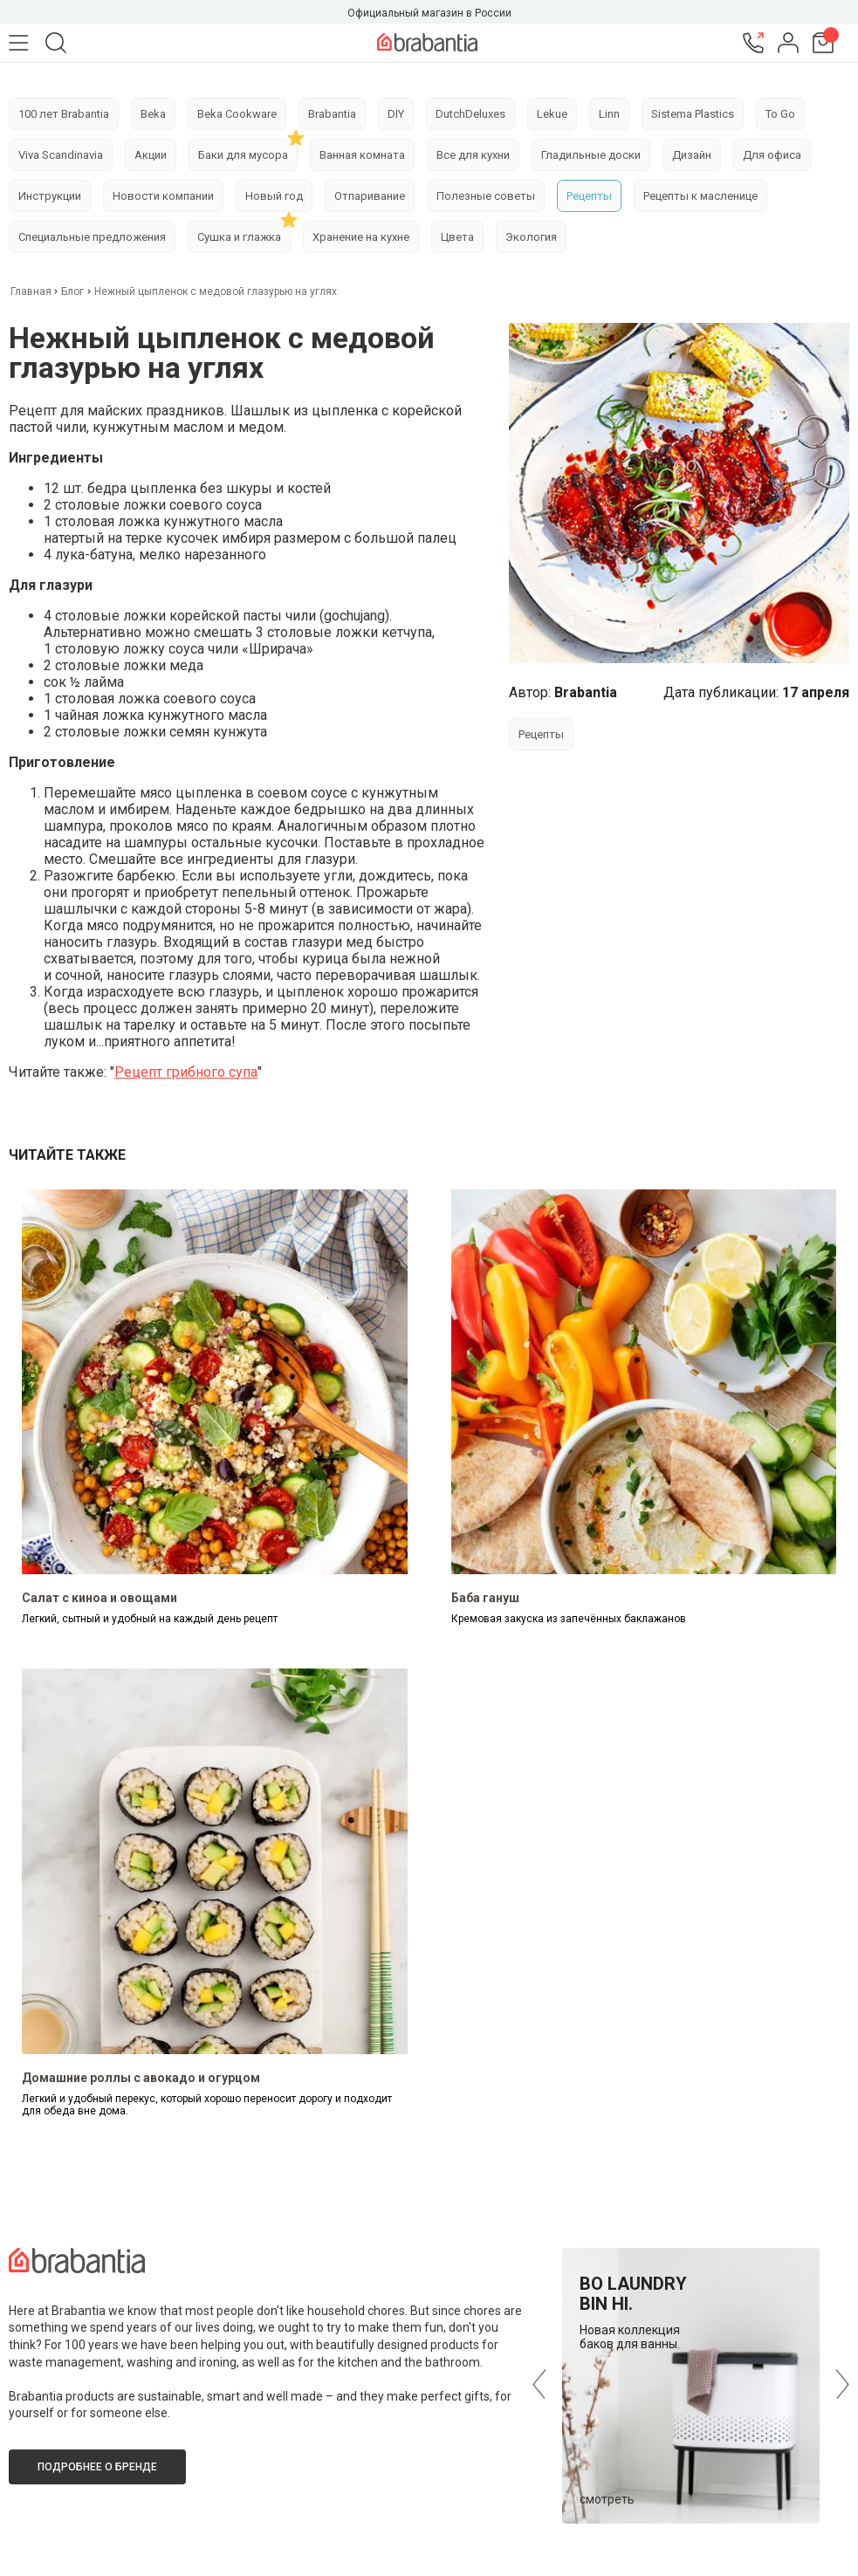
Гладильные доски (591, 154)
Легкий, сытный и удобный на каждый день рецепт (150, 1619)
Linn (609, 113)
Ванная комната (362, 154)
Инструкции (49, 195)
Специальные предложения (92, 236)
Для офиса (772, 154)
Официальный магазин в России (429, 13)
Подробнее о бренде (97, 2467)
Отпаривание (369, 195)
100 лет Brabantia (63, 113)
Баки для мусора (243, 154)
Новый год (274, 195)
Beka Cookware (237, 113)
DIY (396, 113)
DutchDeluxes (470, 113)
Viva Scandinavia (60, 154)
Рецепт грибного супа (185, 1072)
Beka (153, 113)
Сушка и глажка (239, 236)
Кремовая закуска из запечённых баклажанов (568, 1619)
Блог (72, 291)
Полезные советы (485, 195)
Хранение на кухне (360, 236)
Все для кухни (473, 154)
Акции (150, 154)
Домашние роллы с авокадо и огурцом (141, 2078)
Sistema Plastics (692, 113)
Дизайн (691, 154)
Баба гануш (485, 1598)
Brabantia (332, 113)
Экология (531, 236)
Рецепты (589, 195)
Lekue (552, 113)
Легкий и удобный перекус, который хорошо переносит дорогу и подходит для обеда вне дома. (207, 2105)
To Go (780, 113)
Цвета (457, 236)
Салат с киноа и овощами (99, 1598)
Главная (32, 291)
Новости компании (163, 195)
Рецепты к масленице (700, 195)
